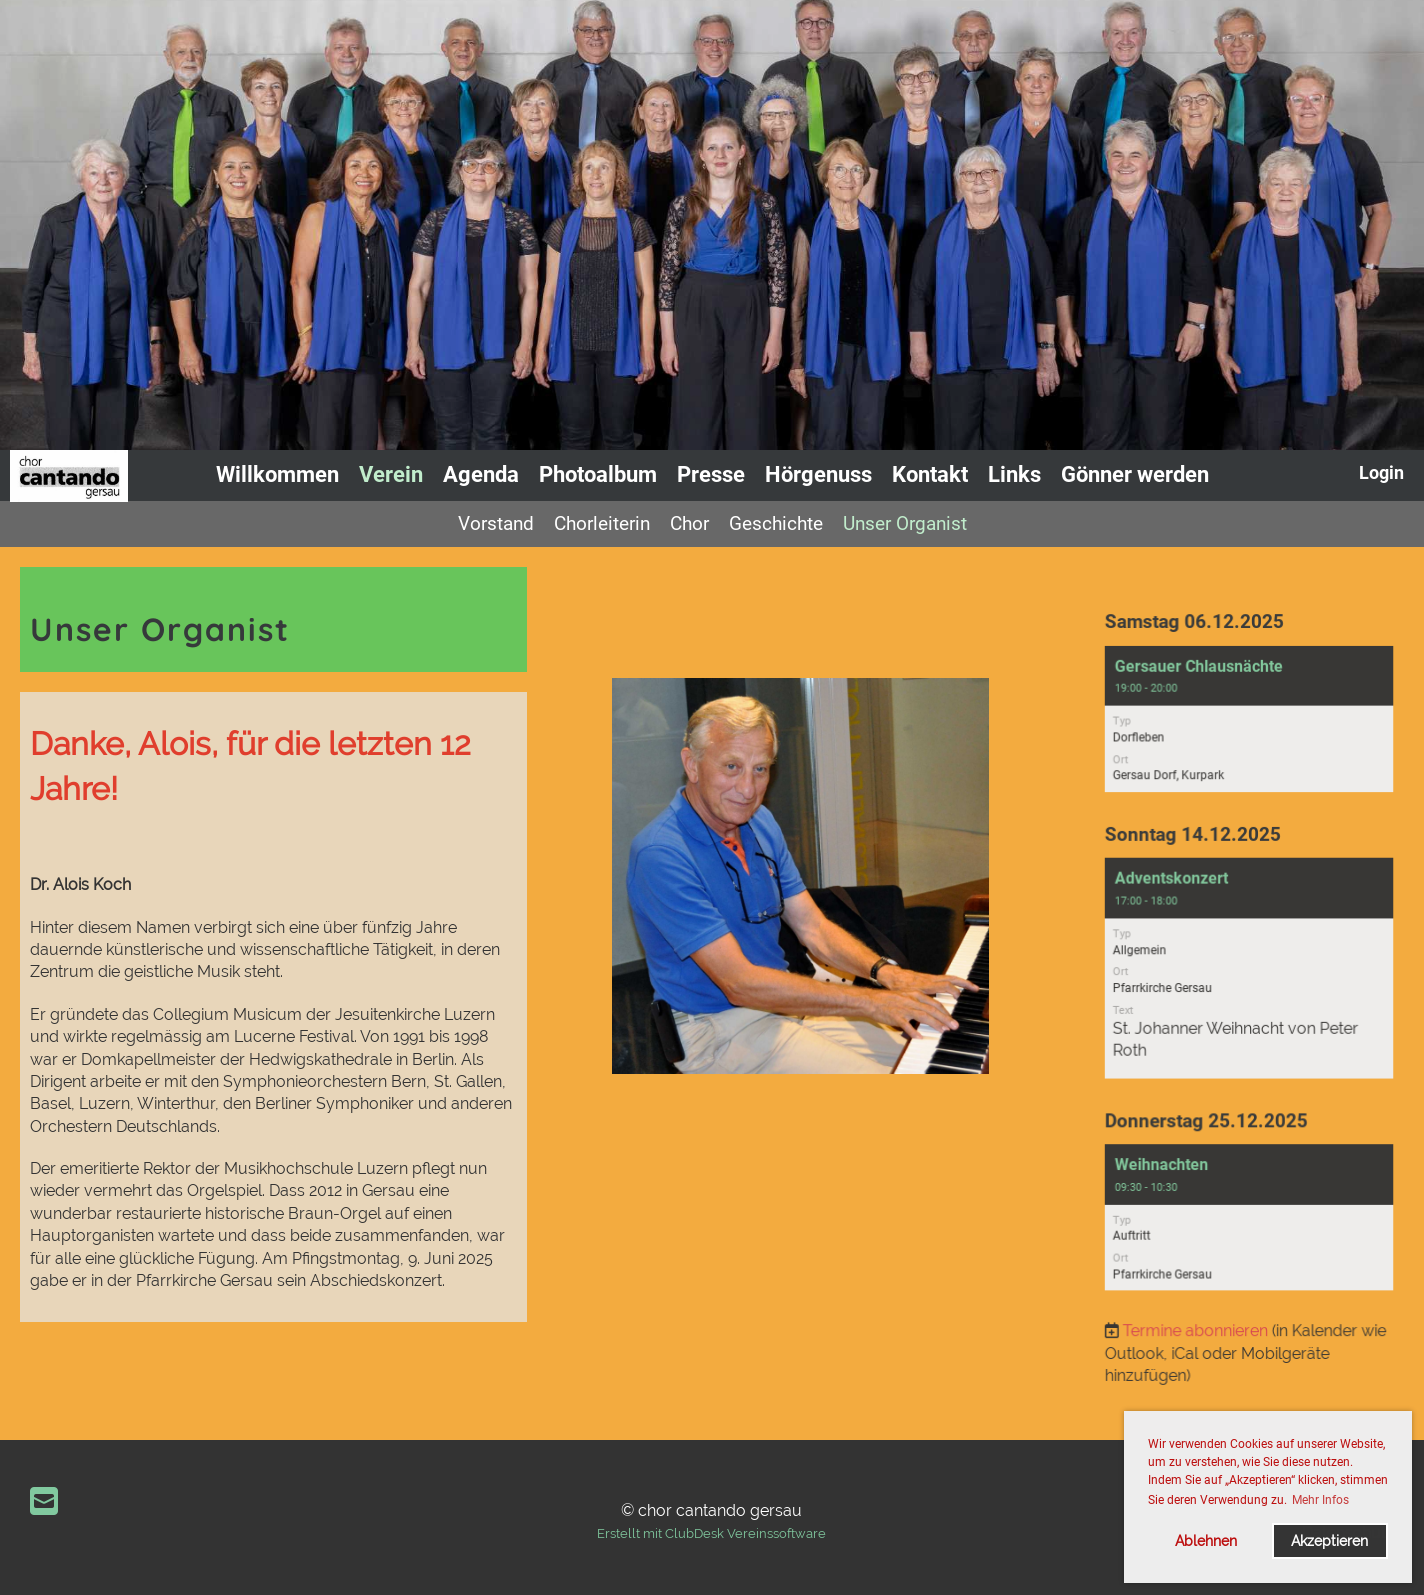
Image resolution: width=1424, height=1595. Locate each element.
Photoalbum (598, 474)
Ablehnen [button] (1206, 1540)
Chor (689, 523)
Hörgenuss (818, 474)
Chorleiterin (602, 523)
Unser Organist (905, 523)
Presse (711, 474)
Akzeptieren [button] (1329, 1540)
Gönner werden (1135, 474)
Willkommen (277, 474)
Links (1014, 474)
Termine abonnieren (1197, 1313)
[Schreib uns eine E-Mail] (44, 1501)
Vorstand (496, 523)
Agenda (481, 474)
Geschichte (776, 523)
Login (1381, 472)
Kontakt (930, 474)
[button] (1249, 734)
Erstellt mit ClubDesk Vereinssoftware (711, 1533)
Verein (391, 474)
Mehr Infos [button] (1320, 1500)
